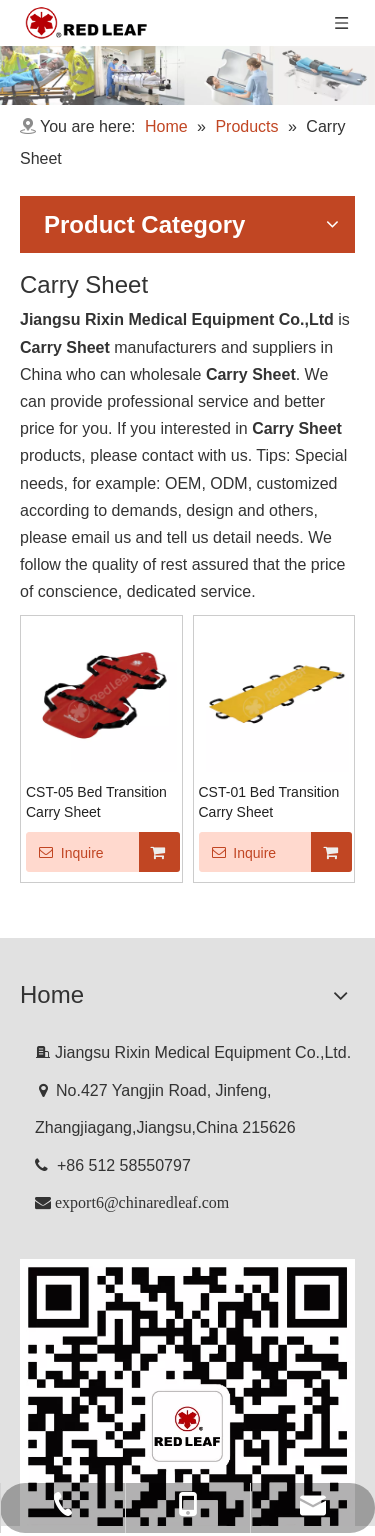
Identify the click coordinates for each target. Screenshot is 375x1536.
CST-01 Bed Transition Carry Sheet (269, 802)
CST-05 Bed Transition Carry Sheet (96, 802)
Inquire (65, 852)
